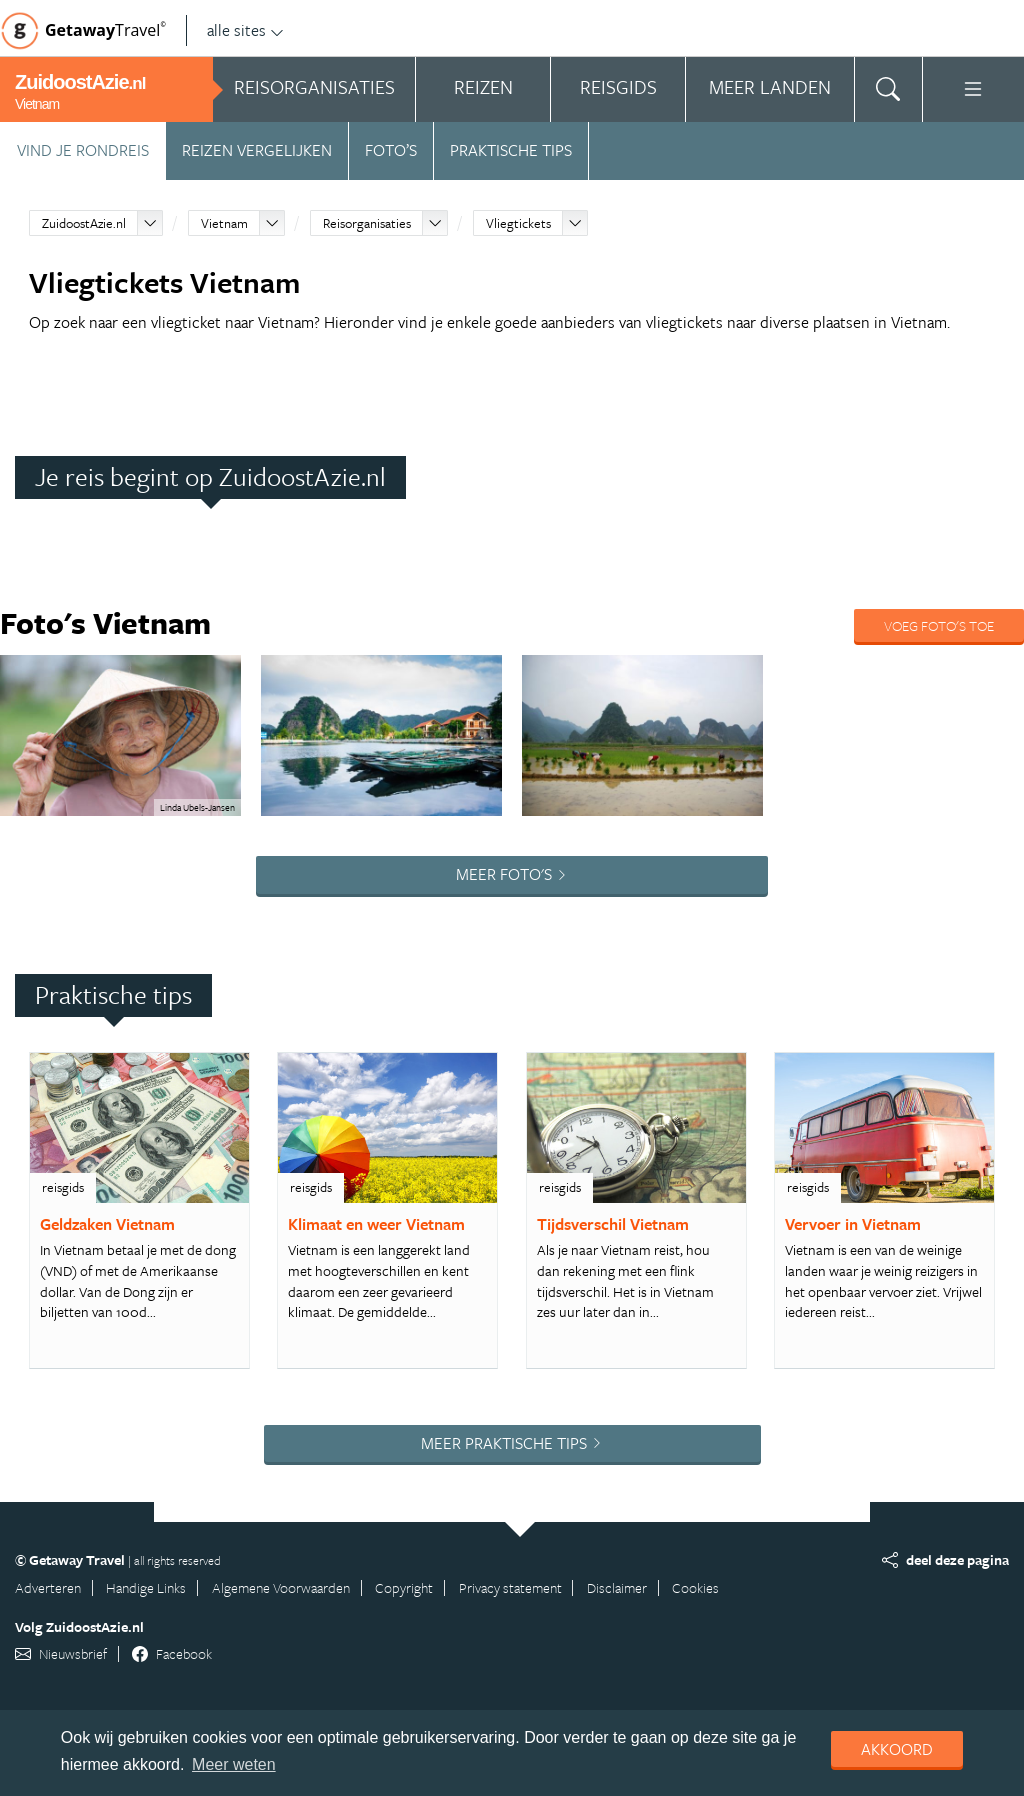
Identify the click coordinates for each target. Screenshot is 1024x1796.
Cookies (695, 1587)
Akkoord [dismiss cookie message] (897, 1749)
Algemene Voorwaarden (281, 1587)
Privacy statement (510, 1587)
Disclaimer (617, 1587)
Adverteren (48, 1587)
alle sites (245, 30)
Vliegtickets (518, 223)
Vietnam (224, 223)
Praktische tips (511, 150)
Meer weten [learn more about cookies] (234, 1764)
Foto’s (391, 150)
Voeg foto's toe (939, 625)
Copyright (404, 1587)
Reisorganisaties (367, 223)
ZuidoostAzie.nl (84, 223)
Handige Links (146, 1587)
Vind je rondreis (83, 150)
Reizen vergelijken (257, 150)
